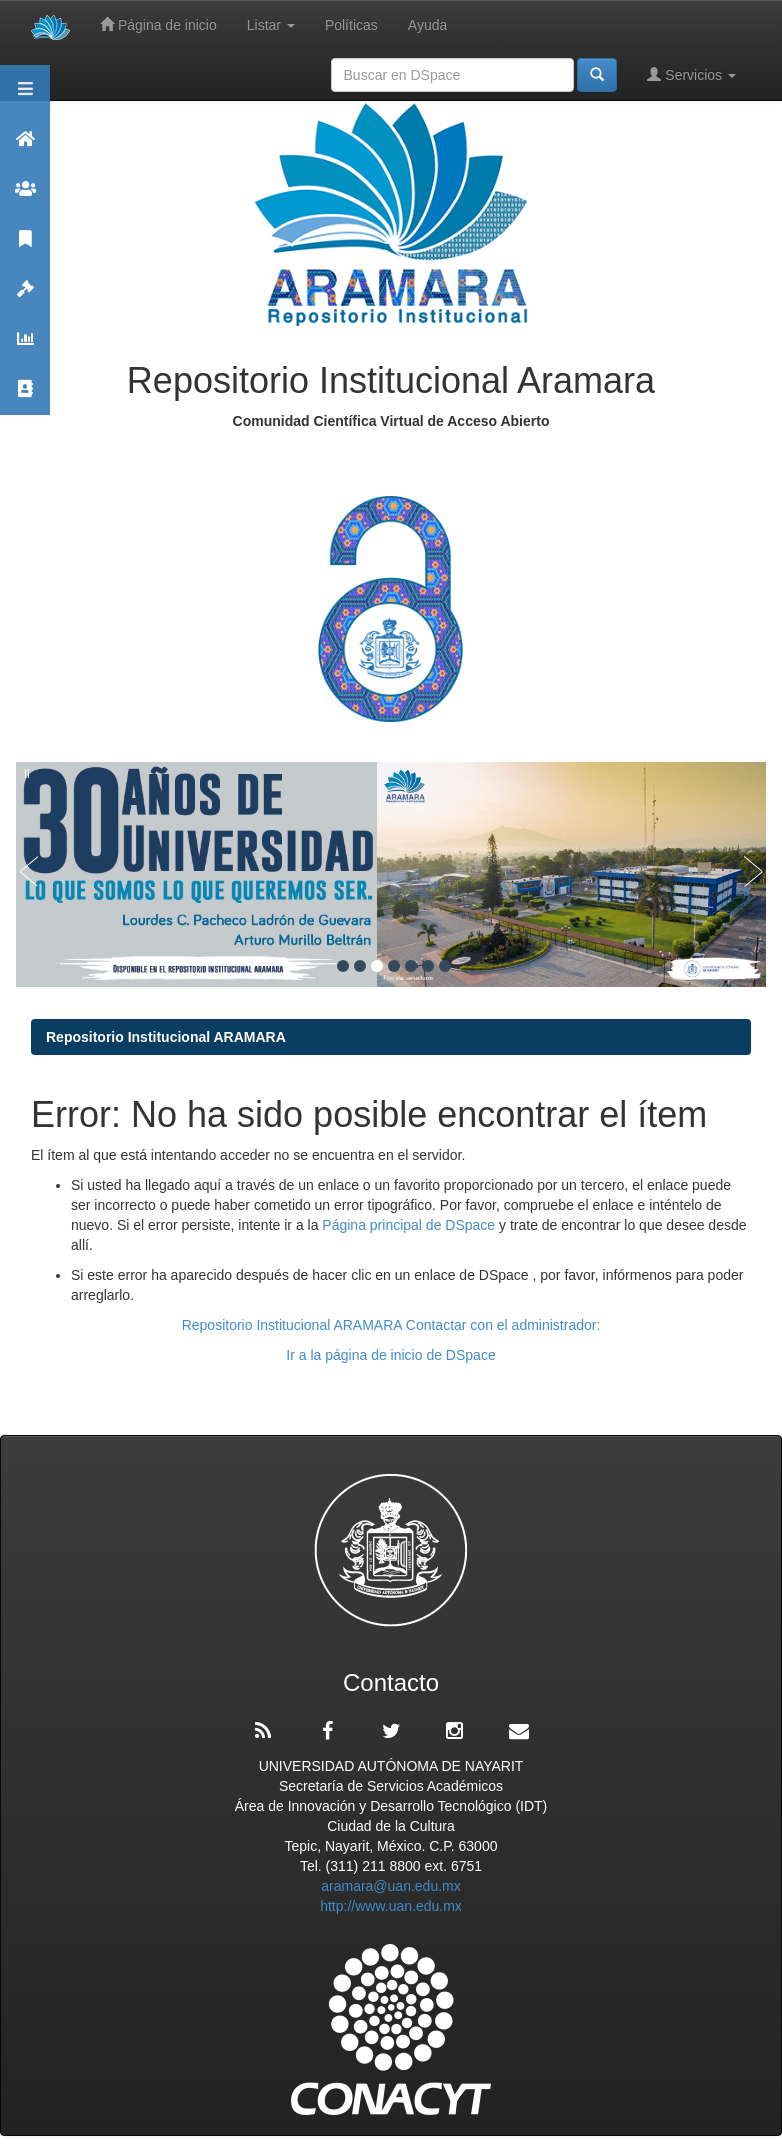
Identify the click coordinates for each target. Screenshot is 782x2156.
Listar (271, 25)
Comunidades (25, 197)
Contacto (25, 397)
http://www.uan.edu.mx (391, 1906)
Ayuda (427, 25)
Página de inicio (158, 24)
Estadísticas (25, 347)
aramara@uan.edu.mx (391, 1886)
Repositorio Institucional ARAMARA (166, 1037)
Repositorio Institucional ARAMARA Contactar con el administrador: (391, 1325)
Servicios (691, 74)
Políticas (351, 25)
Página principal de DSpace (410, 1225)
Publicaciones (25, 247)
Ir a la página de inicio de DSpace (390, 1355)
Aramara (25, 147)
